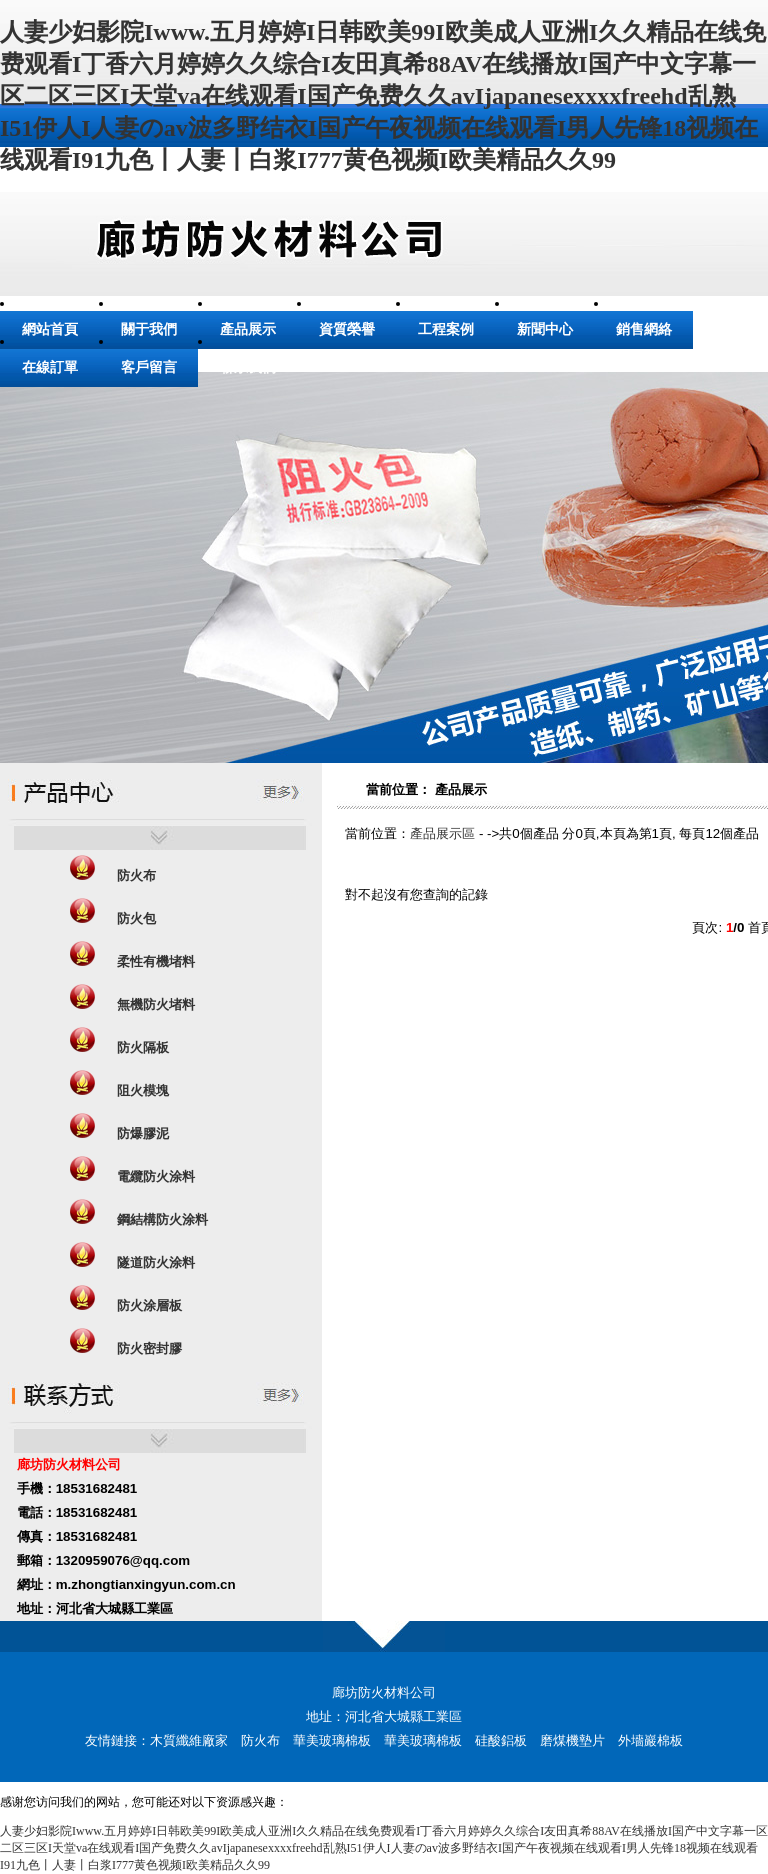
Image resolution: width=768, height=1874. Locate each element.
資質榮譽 (347, 329)
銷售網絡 (644, 329)
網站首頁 (50, 329)
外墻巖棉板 (650, 1740)
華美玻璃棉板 (332, 1740)
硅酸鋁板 (501, 1740)
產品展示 (248, 329)
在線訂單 (50, 367)
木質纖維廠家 (189, 1740)
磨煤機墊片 (572, 1740)
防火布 (260, 1740)
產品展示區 (442, 833)
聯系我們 (248, 367)
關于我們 (149, 329)
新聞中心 (545, 329)
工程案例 (446, 329)
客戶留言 (149, 367)
